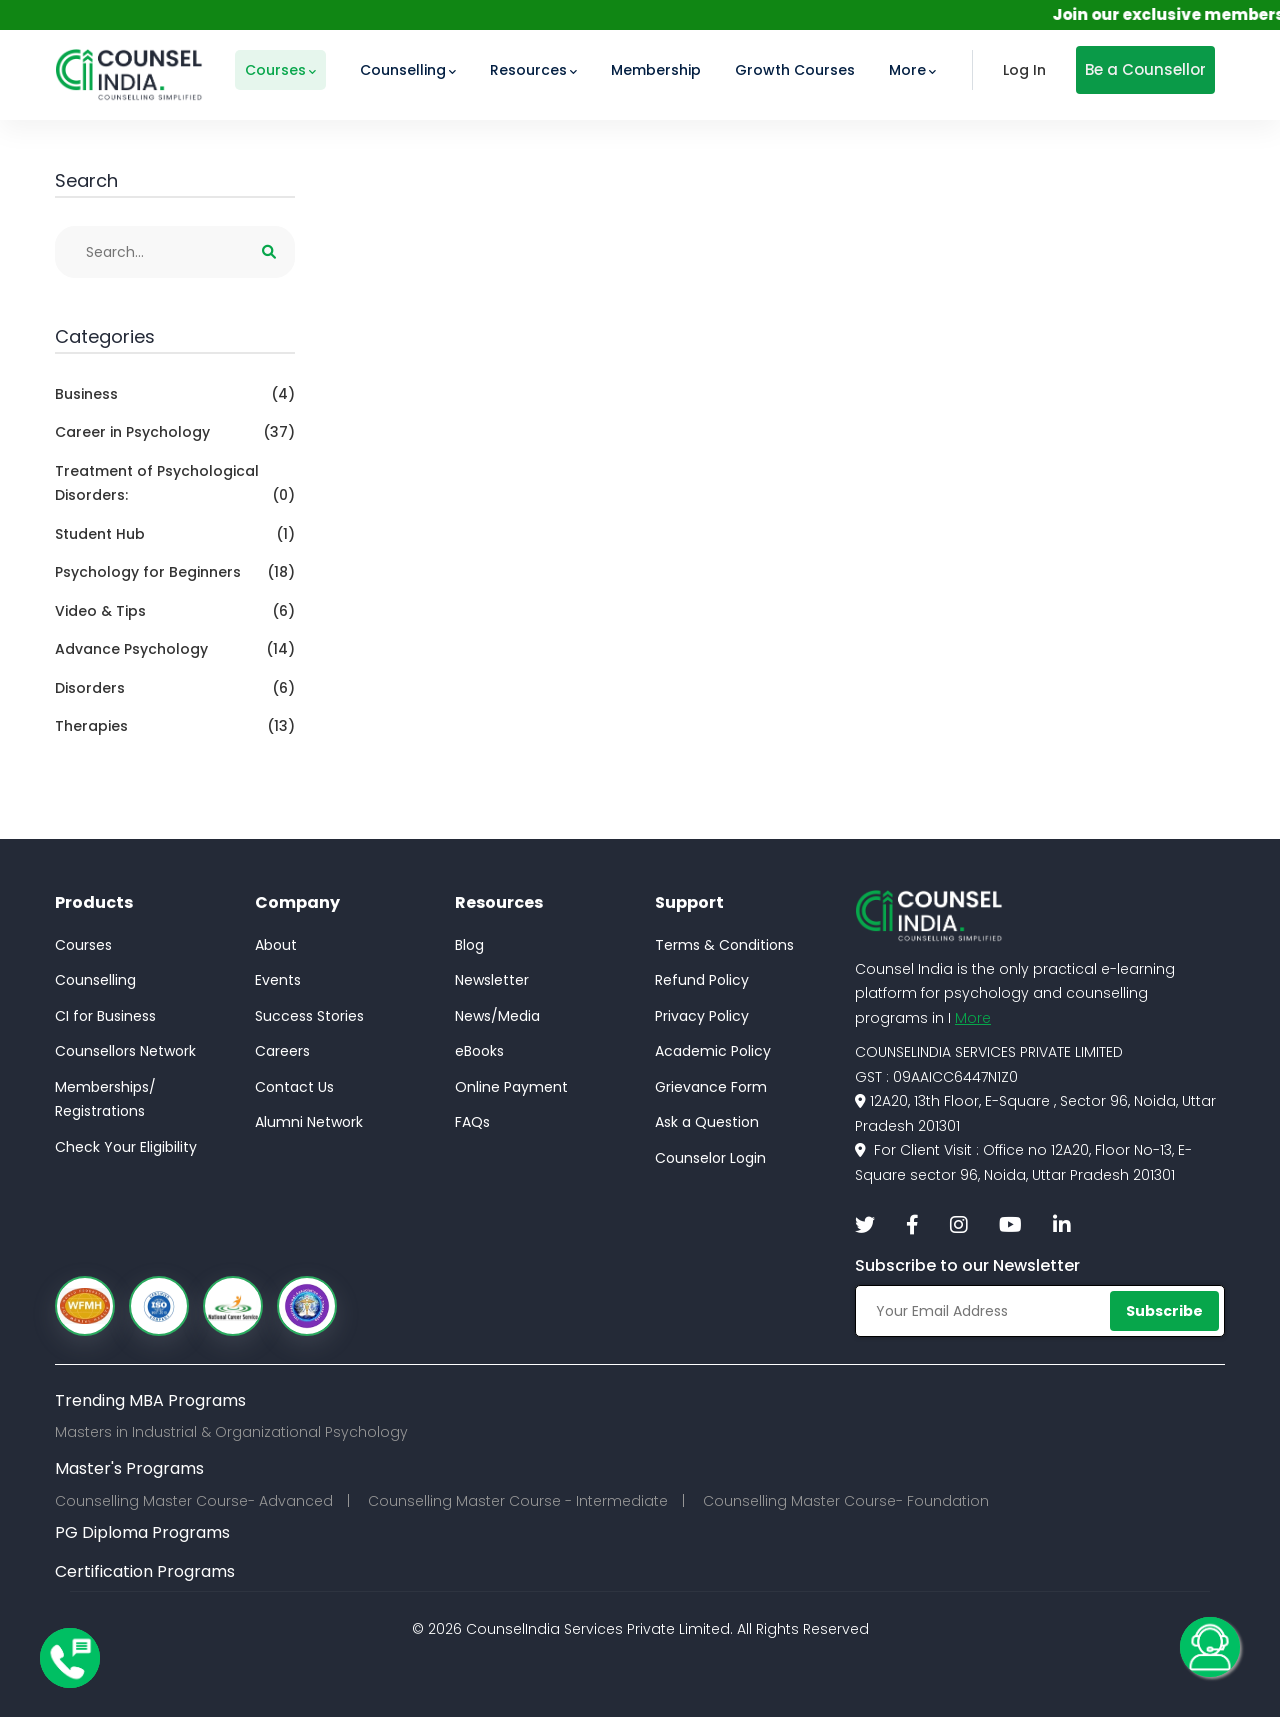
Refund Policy (702, 980)
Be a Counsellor (1145, 69)
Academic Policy (713, 1051)
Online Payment (511, 1087)
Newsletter (492, 980)
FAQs (472, 1122)
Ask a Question (707, 1122)
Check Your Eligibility (126, 1147)
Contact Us (294, 1087)
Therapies (175, 726)
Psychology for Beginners (175, 572)
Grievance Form (711, 1087)
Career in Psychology (175, 432)
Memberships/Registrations (105, 1099)
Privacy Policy (702, 1016)
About (276, 945)
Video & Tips (175, 611)
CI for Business (105, 1016)
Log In (1024, 70)
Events (278, 980)
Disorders (175, 688)
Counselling (95, 980)
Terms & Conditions (724, 945)
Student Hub (175, 534)
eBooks (479, 1051)
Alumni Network (309, 1122)
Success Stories (309, 1016)
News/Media (497, 1016)
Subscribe (1164, 1311)
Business (175, 394)
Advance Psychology (175, 649)
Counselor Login (710, 1158)
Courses (83, 945)
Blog (469, 945)
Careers (282, 1051)
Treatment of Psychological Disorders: (175, 484)
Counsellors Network (125, 1051)
